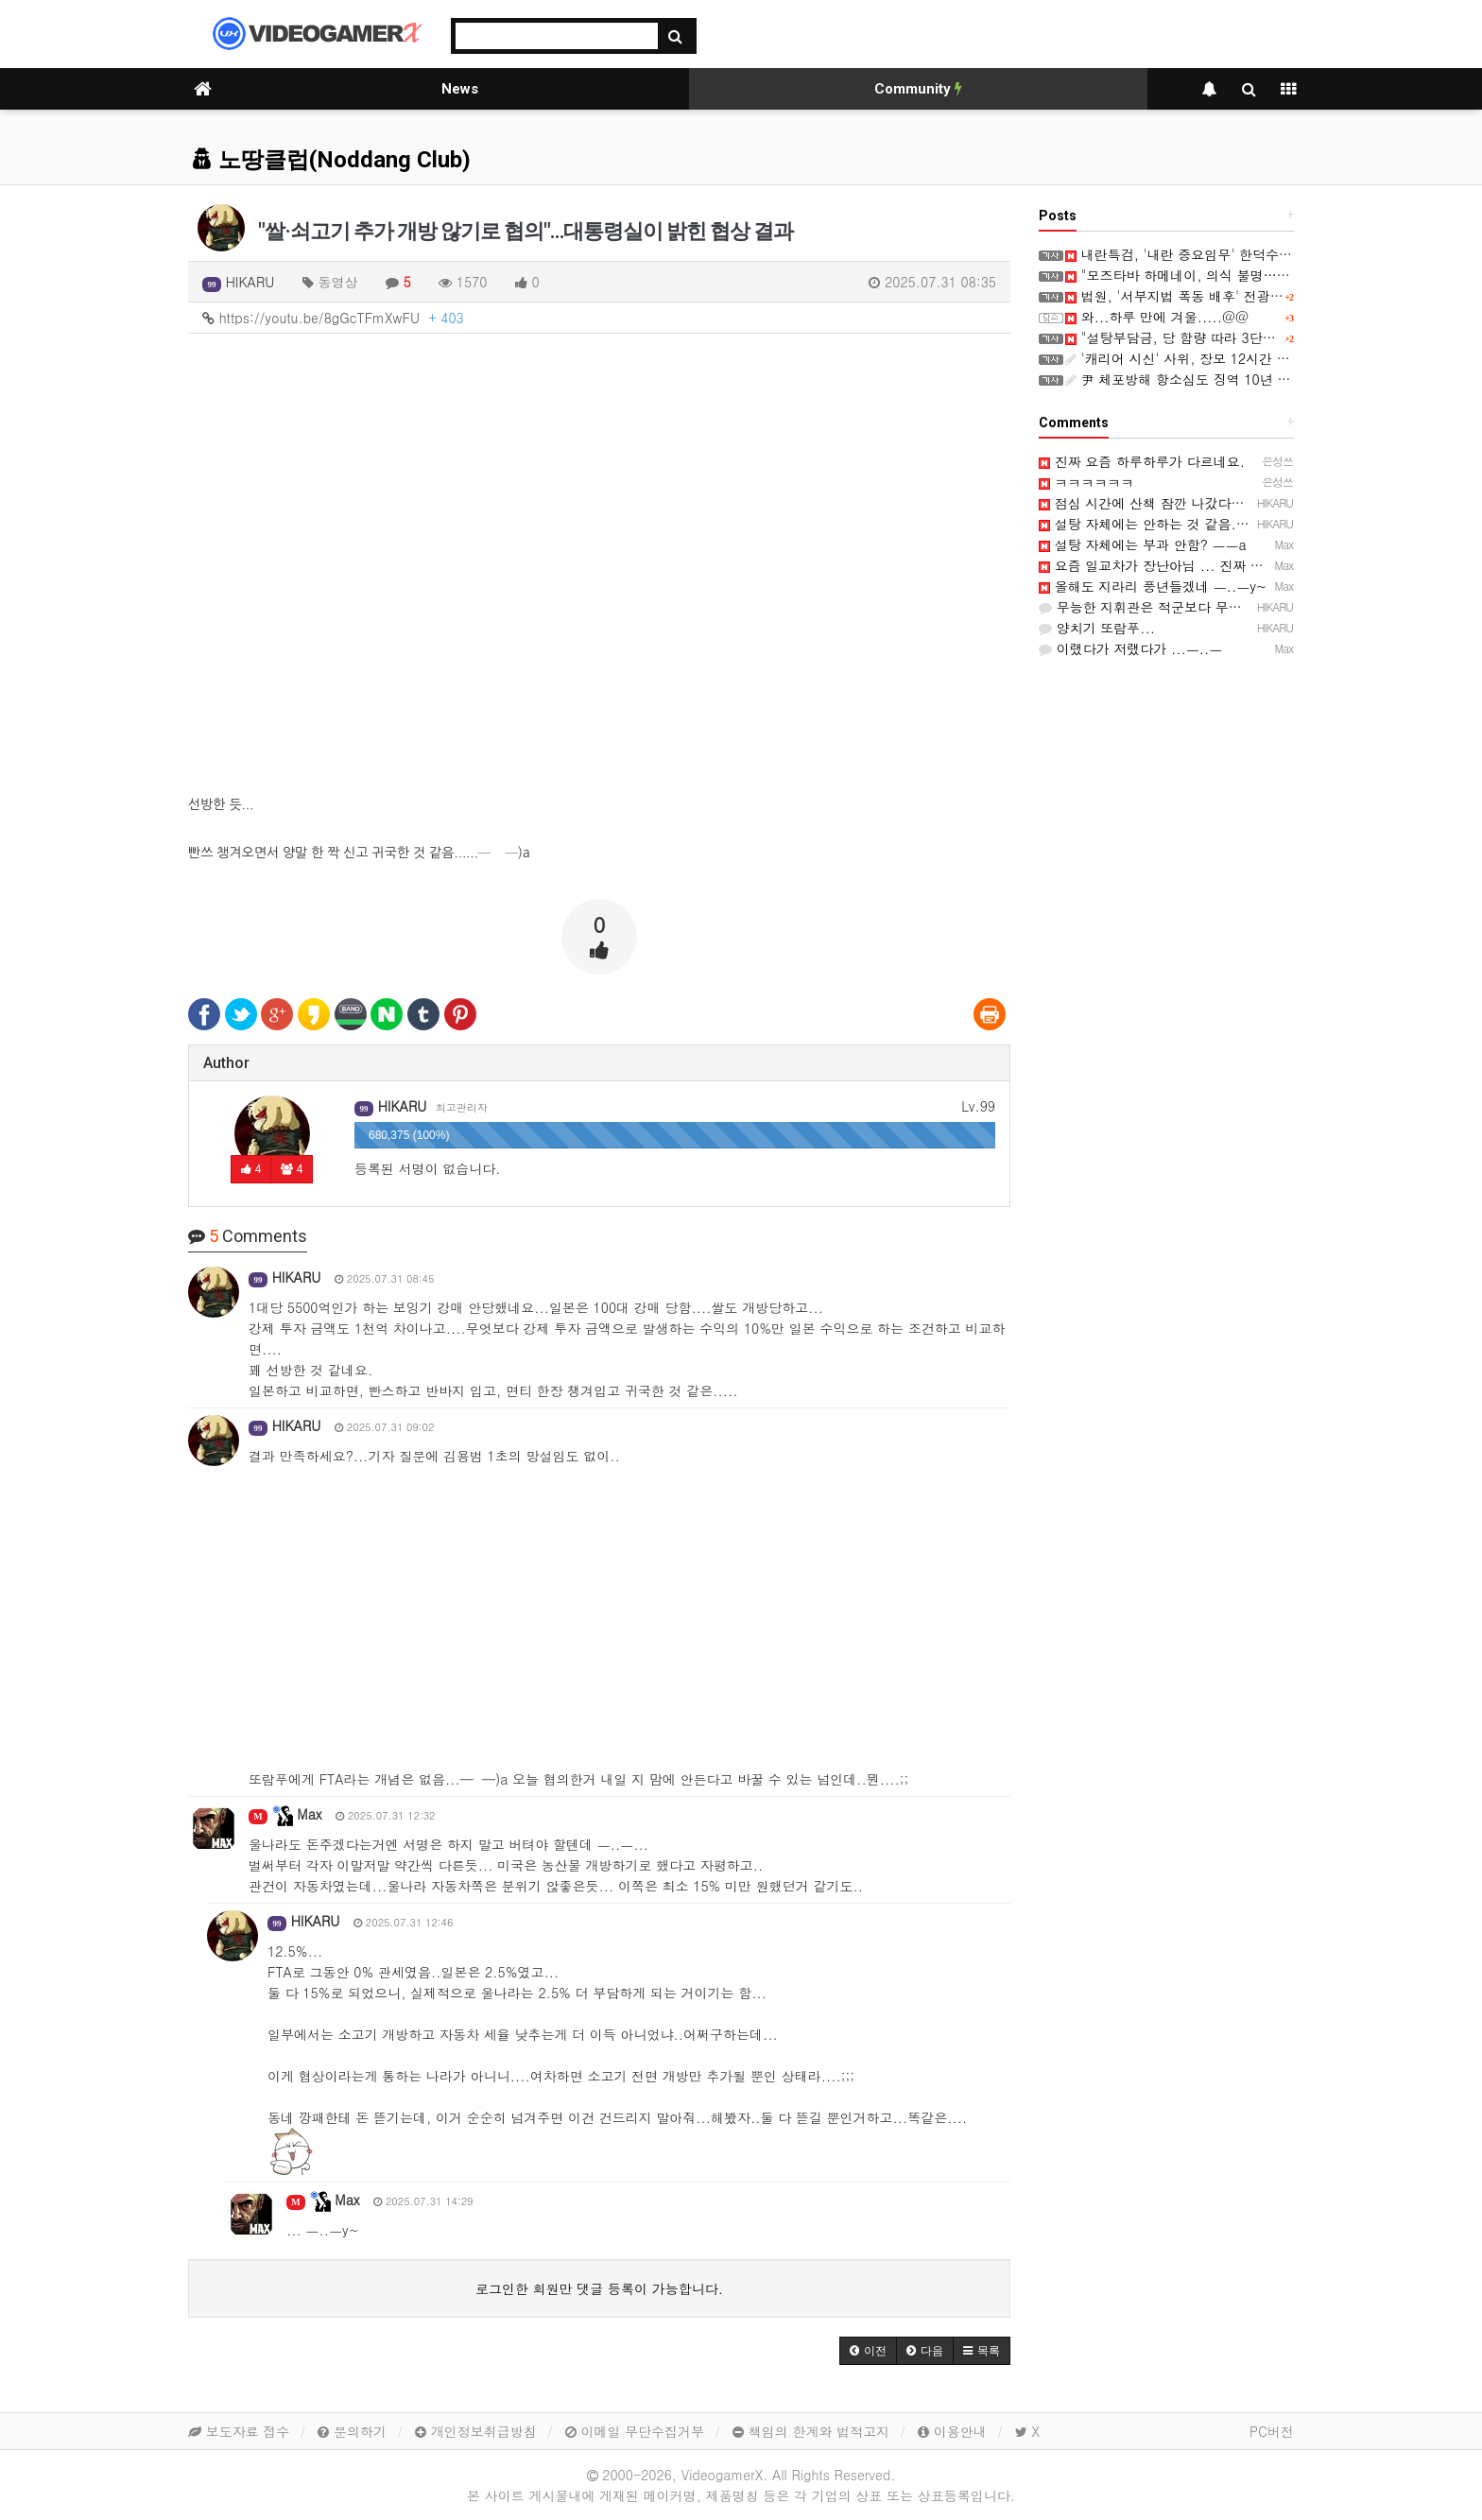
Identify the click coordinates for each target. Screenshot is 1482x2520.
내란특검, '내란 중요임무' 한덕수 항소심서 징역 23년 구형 (1248, 254)
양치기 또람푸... (1097, 627)
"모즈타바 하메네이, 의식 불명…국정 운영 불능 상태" (1233, 275)
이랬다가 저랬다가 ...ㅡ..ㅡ (1130, 648)
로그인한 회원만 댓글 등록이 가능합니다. (599, 2288)
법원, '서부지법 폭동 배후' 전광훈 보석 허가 (1205, 295)
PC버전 (1271, 2431)
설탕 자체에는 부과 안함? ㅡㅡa (1143, 544)
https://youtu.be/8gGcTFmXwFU (333, 317)
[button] (868, 2351)
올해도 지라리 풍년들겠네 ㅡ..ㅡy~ (1153, 586)
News (459, 88)
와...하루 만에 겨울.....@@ (1157, 316)
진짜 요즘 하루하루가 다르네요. (1142, 461)
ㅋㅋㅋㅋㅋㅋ (1086, 482)
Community (918, 88)
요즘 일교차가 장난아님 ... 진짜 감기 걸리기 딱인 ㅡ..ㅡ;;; (1222, 565)
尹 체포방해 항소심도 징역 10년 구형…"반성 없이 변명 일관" (1256, 379)
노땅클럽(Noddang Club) (332, 160)
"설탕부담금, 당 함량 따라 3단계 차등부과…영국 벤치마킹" (1250, 337)
